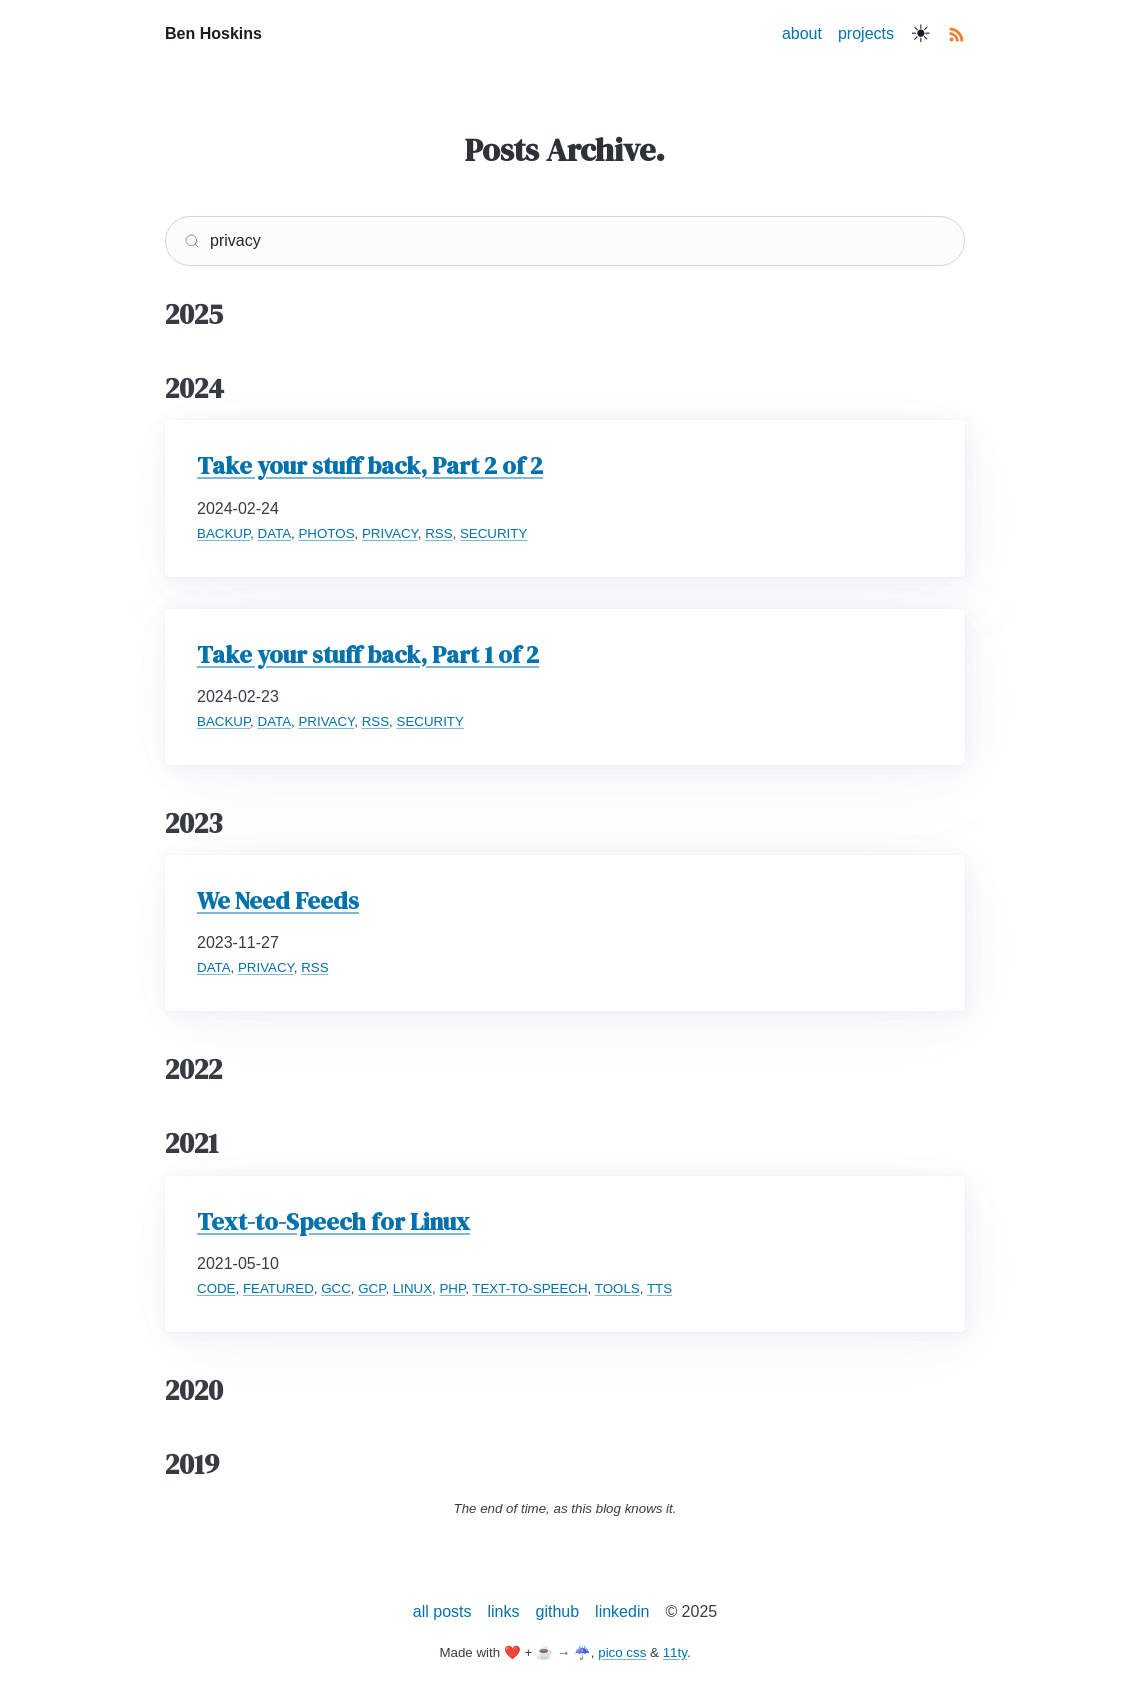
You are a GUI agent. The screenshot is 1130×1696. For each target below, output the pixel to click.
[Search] (565, 241)
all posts (442, 1611)
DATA (275, 533)
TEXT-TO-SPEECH (529, 1288)
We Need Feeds (278, 900)
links (504, 1611)
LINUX (412, 1288)
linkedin (622, 1611)
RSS (438, 533)
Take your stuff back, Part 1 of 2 (368, 654)
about (802, 33)
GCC (336, 1288)
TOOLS (617, 1288)
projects (866, 33)
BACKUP (223, 533)
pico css (622, 1652)
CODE (216, 1288)
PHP (452, 1288)
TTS (659, 1288)
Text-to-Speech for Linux (333, 1221)
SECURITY (493, 533)
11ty (675, 1652)
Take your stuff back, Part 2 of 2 (370, 465)
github (558, 1611)
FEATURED (278, 1288)
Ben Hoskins (213, 33)
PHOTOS (326, 533)
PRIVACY (390, 533)
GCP (371, 1288)
